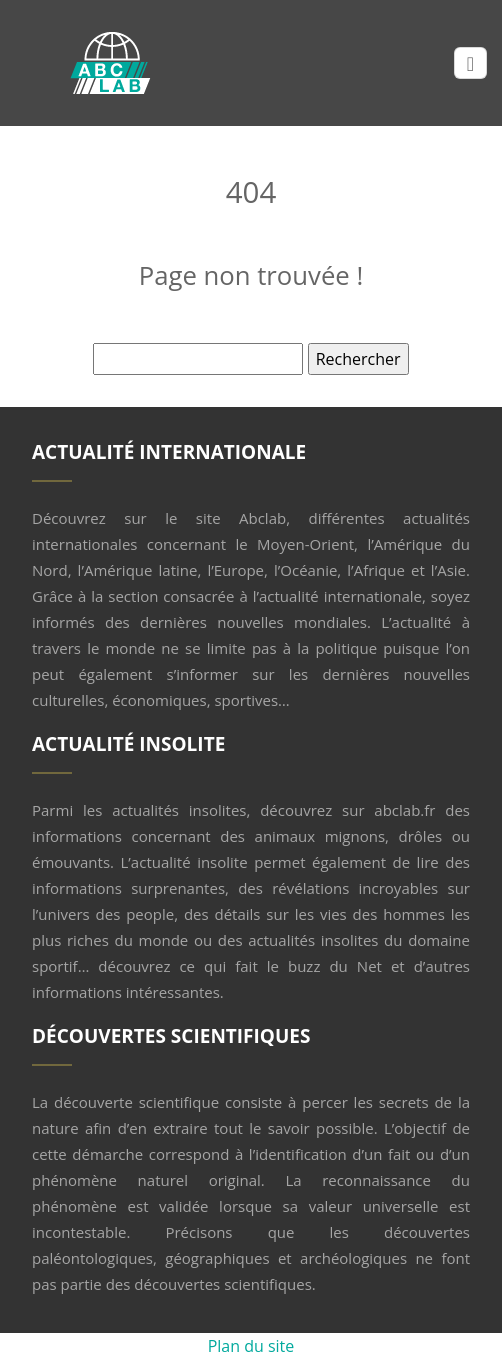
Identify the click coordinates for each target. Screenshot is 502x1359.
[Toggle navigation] (470, 63)
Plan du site (251, 1346)
